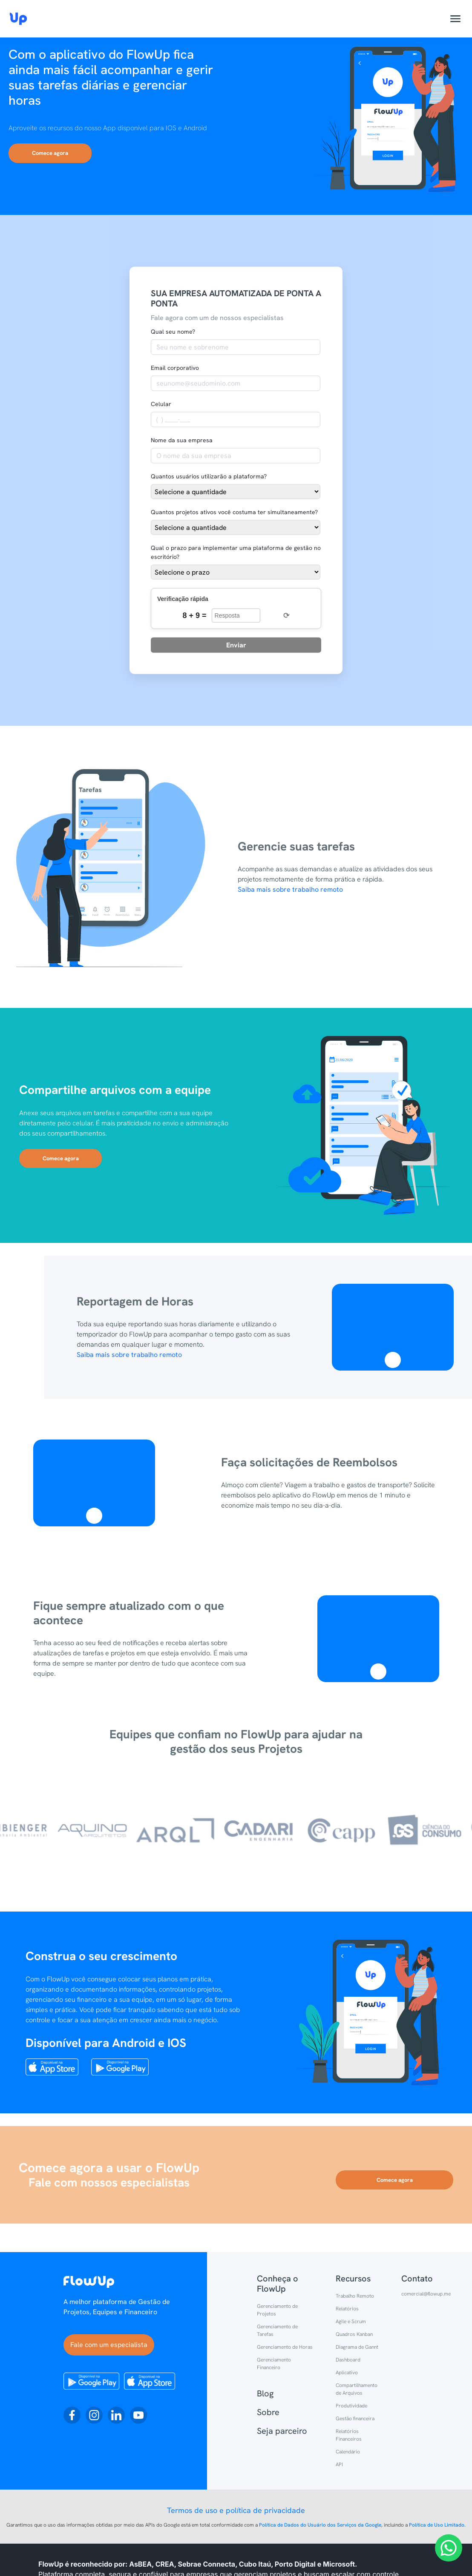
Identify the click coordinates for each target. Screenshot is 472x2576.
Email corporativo (175, 368)
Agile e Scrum (351, 2321)
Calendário (348, 2451)
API (339, 2464)
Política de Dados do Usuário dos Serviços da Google (320, 2525)
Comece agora (50, 153)
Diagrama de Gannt (357, 2347)
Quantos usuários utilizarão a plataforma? (209, 476)
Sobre (268, 2412)
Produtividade (351, 2405)
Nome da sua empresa (182, 440)
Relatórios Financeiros (349, 2435)
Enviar (236, 645)
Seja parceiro (282, 2430)
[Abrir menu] (455, 19)
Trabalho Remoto (355, 2296)
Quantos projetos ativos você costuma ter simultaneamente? (234, 512)
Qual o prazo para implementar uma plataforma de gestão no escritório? (236, 552)
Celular (161, 404)
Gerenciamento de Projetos (277, 2310)
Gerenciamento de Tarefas (277, 2330)
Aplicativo (347, 2372)
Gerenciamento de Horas (285, 2347)
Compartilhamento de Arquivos (356, 2389)
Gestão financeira (355, 2418)
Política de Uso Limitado (436, 2525)
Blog (265, 2393)
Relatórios (347, 2308)
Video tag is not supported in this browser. (392, 1321)
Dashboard (348, 2359)
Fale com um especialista (108, 2344)
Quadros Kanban (354, 2334)
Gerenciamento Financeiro (274, 2363)
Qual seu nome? (173, 331)
